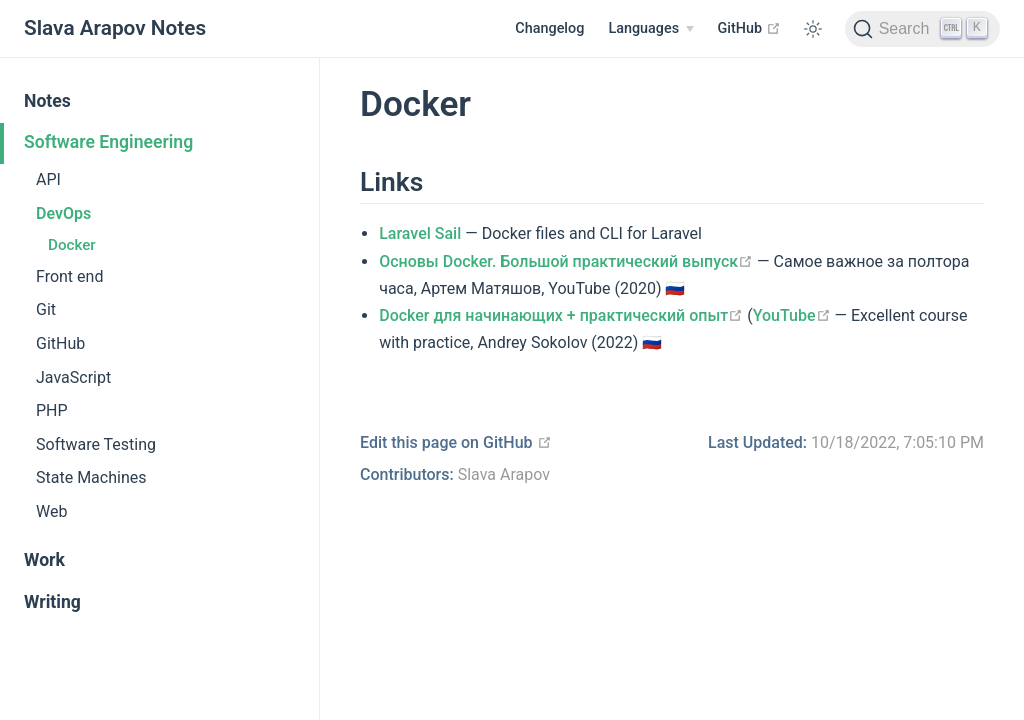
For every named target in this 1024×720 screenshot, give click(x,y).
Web (51, 511)
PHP (52, 410)
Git (46, 309)
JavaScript (73, 377)
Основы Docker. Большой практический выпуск (566, 261)
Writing (52, 602)
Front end (69, 276)
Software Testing (96, 444)
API (48, 179)
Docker (72, 245)
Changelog (549, 28)
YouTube (792, 315)
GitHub (749, 28)
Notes (47, 101)
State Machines (91, 477)
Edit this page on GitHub (456, 442)
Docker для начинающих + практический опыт (561, 315)
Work (44, 560)
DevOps (63, 213)
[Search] (922, 29)
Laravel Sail (420, 233)
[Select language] (650, 29)
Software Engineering (108, 142)
